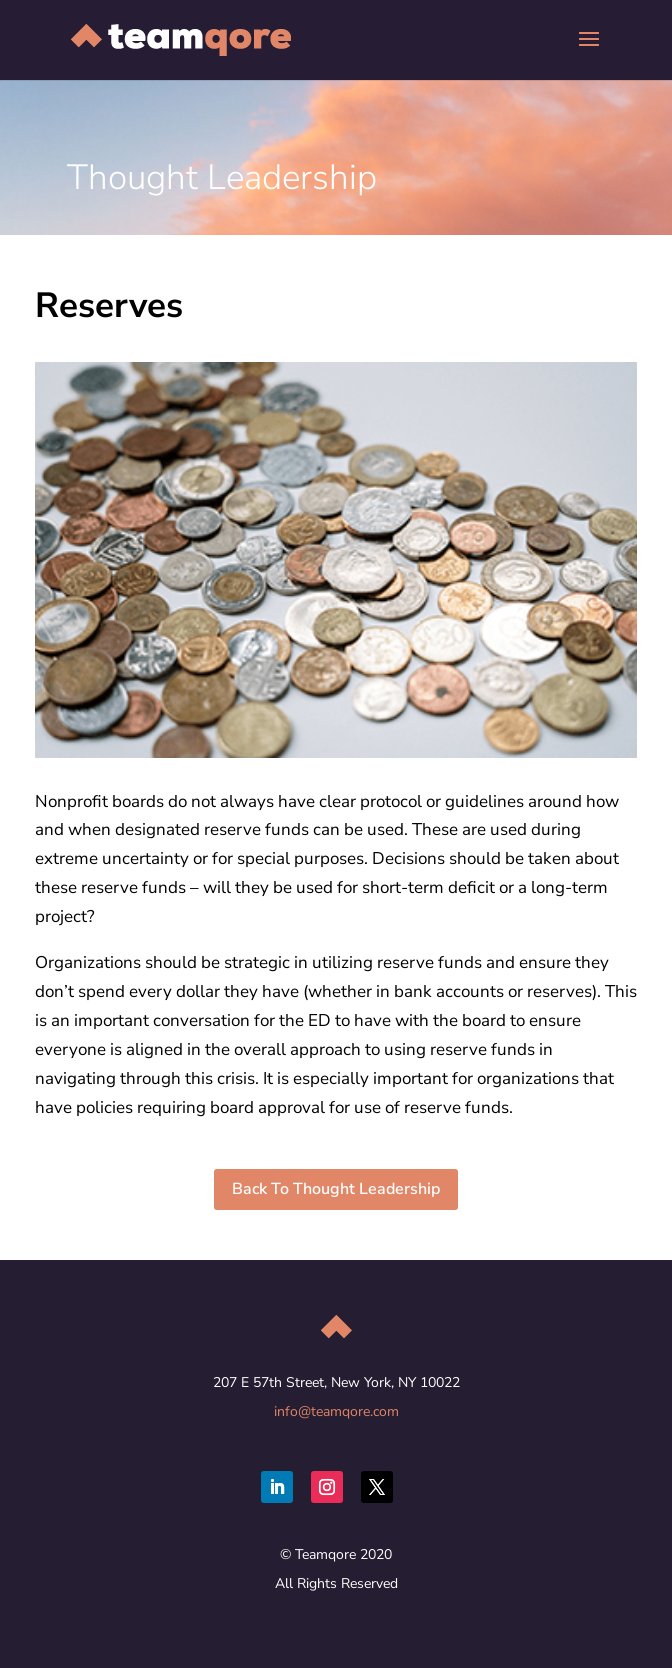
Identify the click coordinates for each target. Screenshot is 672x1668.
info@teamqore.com (336, 1411)
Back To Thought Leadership (336, 1189)
